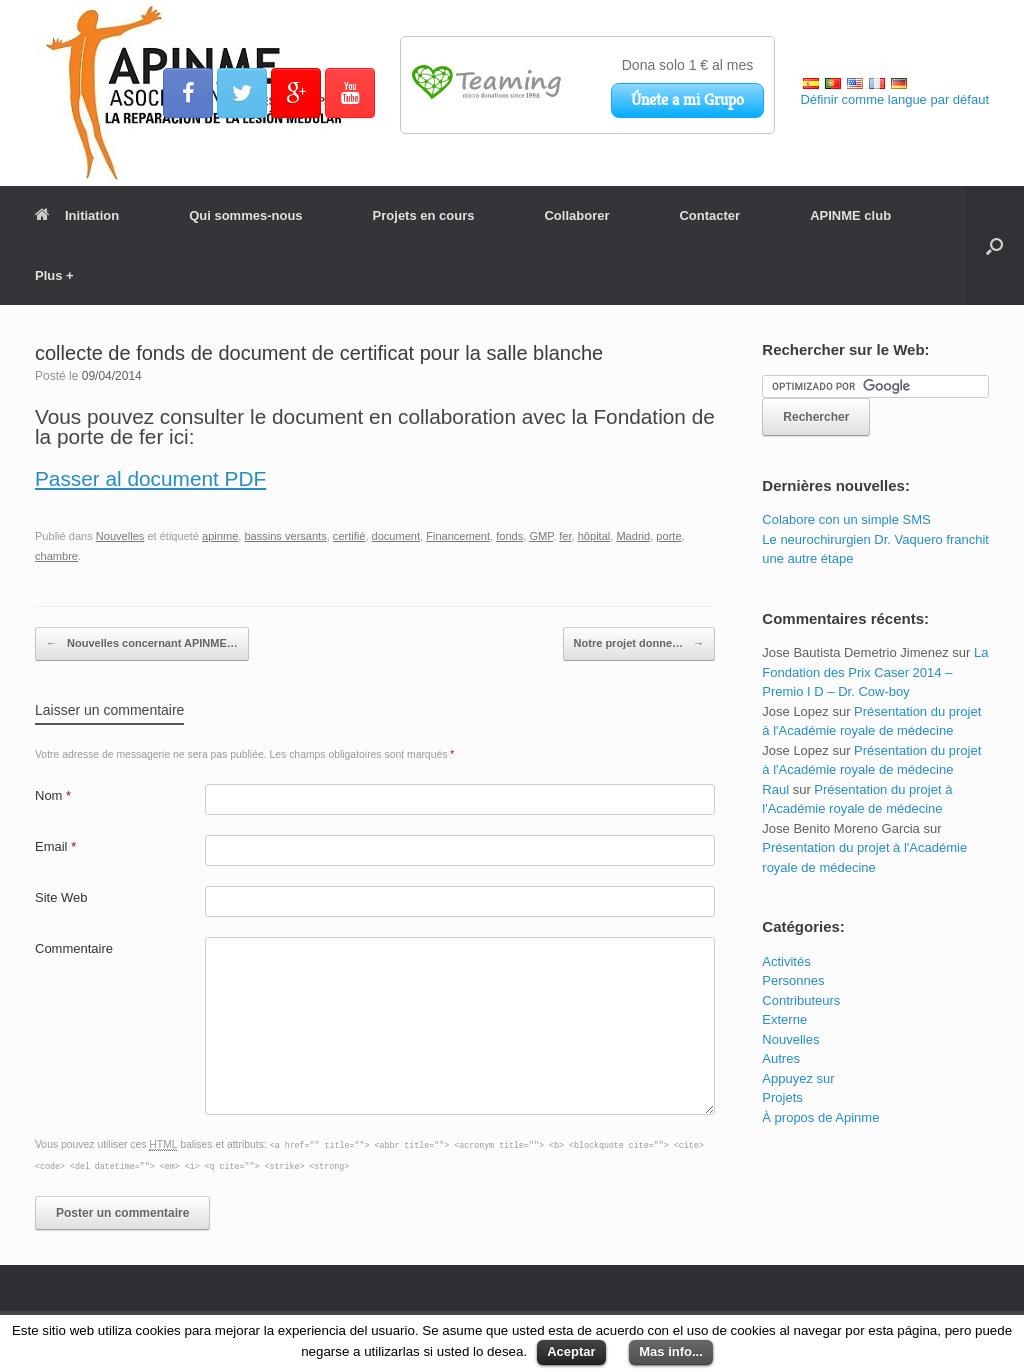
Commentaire (74, 948)
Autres (781, 1058)
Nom (53, 795)
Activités (786, 961)
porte (668, 536)
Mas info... (671, 1351)
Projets (782, 1097)
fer (565, 536)
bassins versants (285, 536)
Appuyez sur (798, 1078)
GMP (541, 536)
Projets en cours (424, 215)
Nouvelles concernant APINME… (142, 644)
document (396, 536)
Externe (784, 1019)
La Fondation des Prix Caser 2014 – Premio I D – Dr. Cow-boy (875, 672)
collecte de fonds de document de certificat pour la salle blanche (319, 353)
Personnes (793, 980)
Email (55, 846)
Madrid (633, 536)
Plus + (54, 275)
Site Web (61, 897)
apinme (220, 536)
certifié (349, 536)
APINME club (850, 215)
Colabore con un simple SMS (846, 519)
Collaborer (576, 215)
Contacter (709, 215)
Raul (775, 789)
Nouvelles (120, 536)
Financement (458, 536)
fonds (509, 536)
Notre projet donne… (639, 644)
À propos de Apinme (820, 1117)
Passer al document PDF (150, 478)
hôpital (594, 536)
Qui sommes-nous (245, 215)
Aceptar (571, 1351)
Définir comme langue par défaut (894, 99)
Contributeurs (801, 1000)
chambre (56, 556)
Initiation (77, 215)
